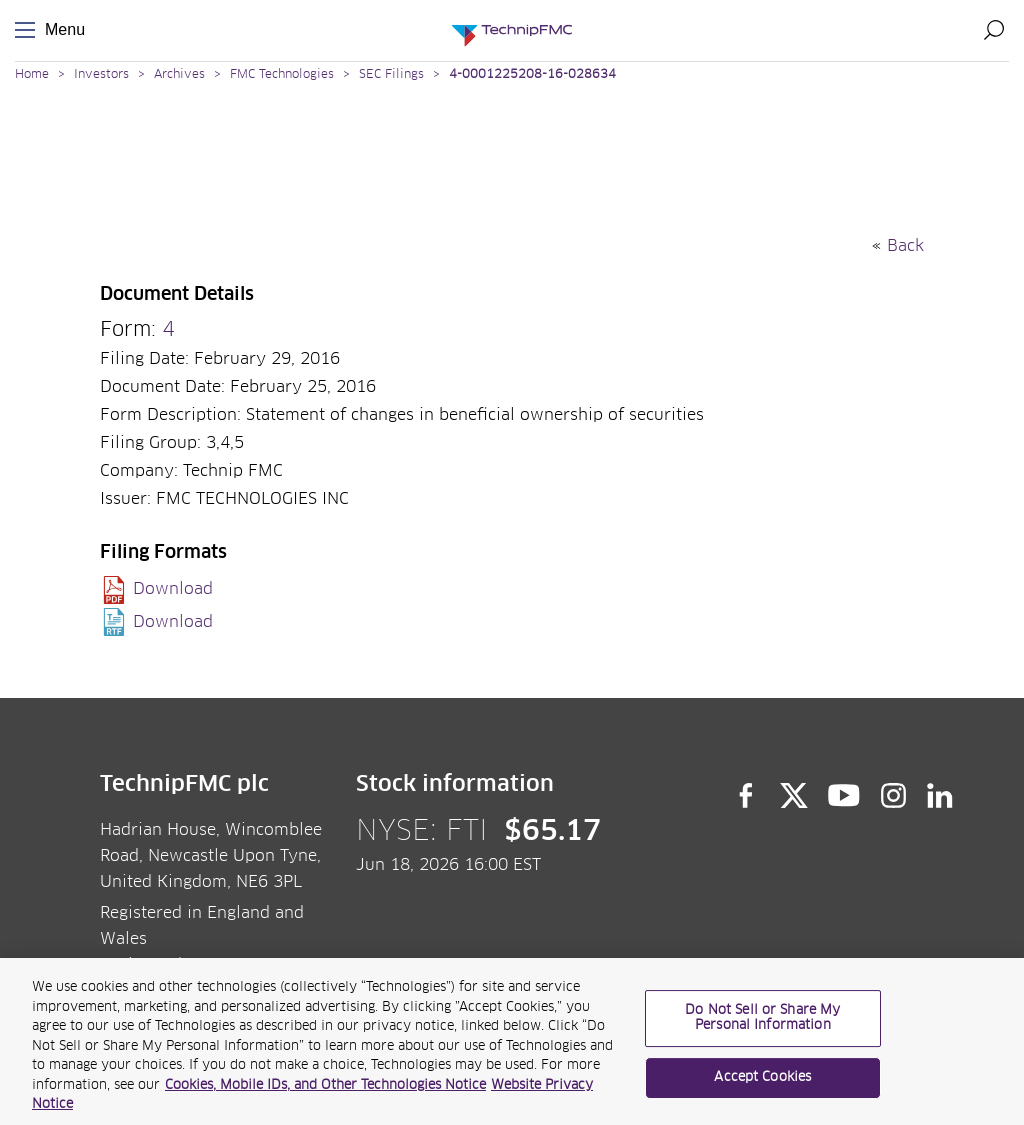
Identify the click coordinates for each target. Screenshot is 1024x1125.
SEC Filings (391, 75)
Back (905, 246)
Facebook (746, 796)
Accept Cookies (762, 1085)
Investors (101, 75)
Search (994, 30)
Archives (179, 75)
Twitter (794, 796)
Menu (29, 30)
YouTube (844, 796)
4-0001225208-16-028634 (532, 75)
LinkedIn (940, 796)
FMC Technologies (282, 75)
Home (32, 75)
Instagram (894, 796)
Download (173, 589)
